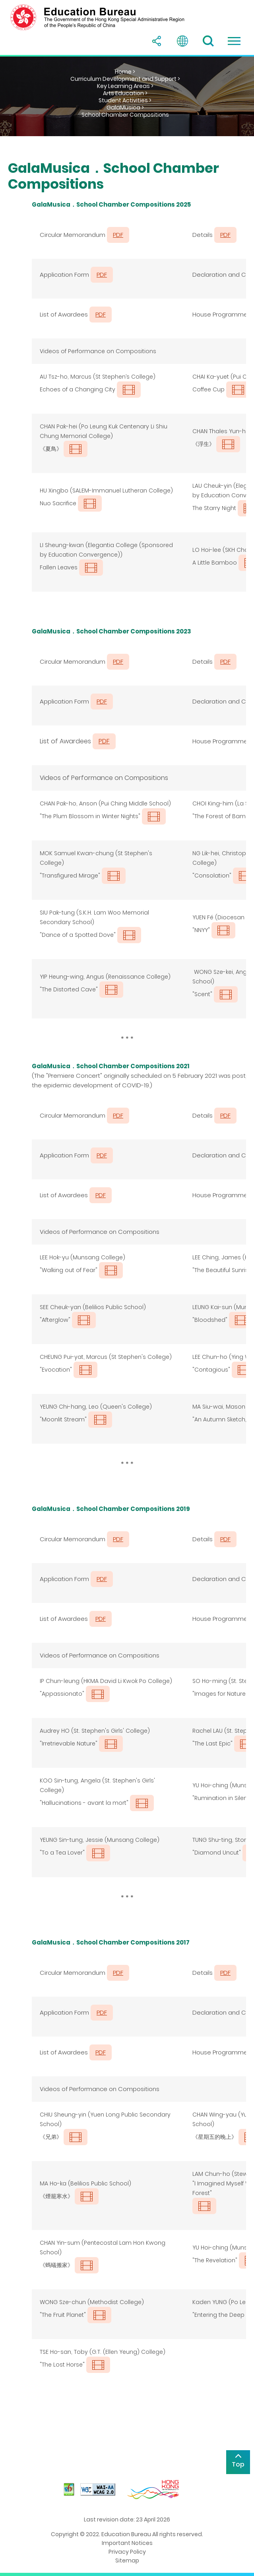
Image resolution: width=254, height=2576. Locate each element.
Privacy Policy (127, 2552)
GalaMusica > (125, 107)
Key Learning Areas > (125, 86)
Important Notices (127, 2543)
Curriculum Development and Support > (125, 78)
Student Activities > (125, 100)
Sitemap (127, 2560)
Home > (125, 71)
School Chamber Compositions (125, 114)
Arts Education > (125, 93)
